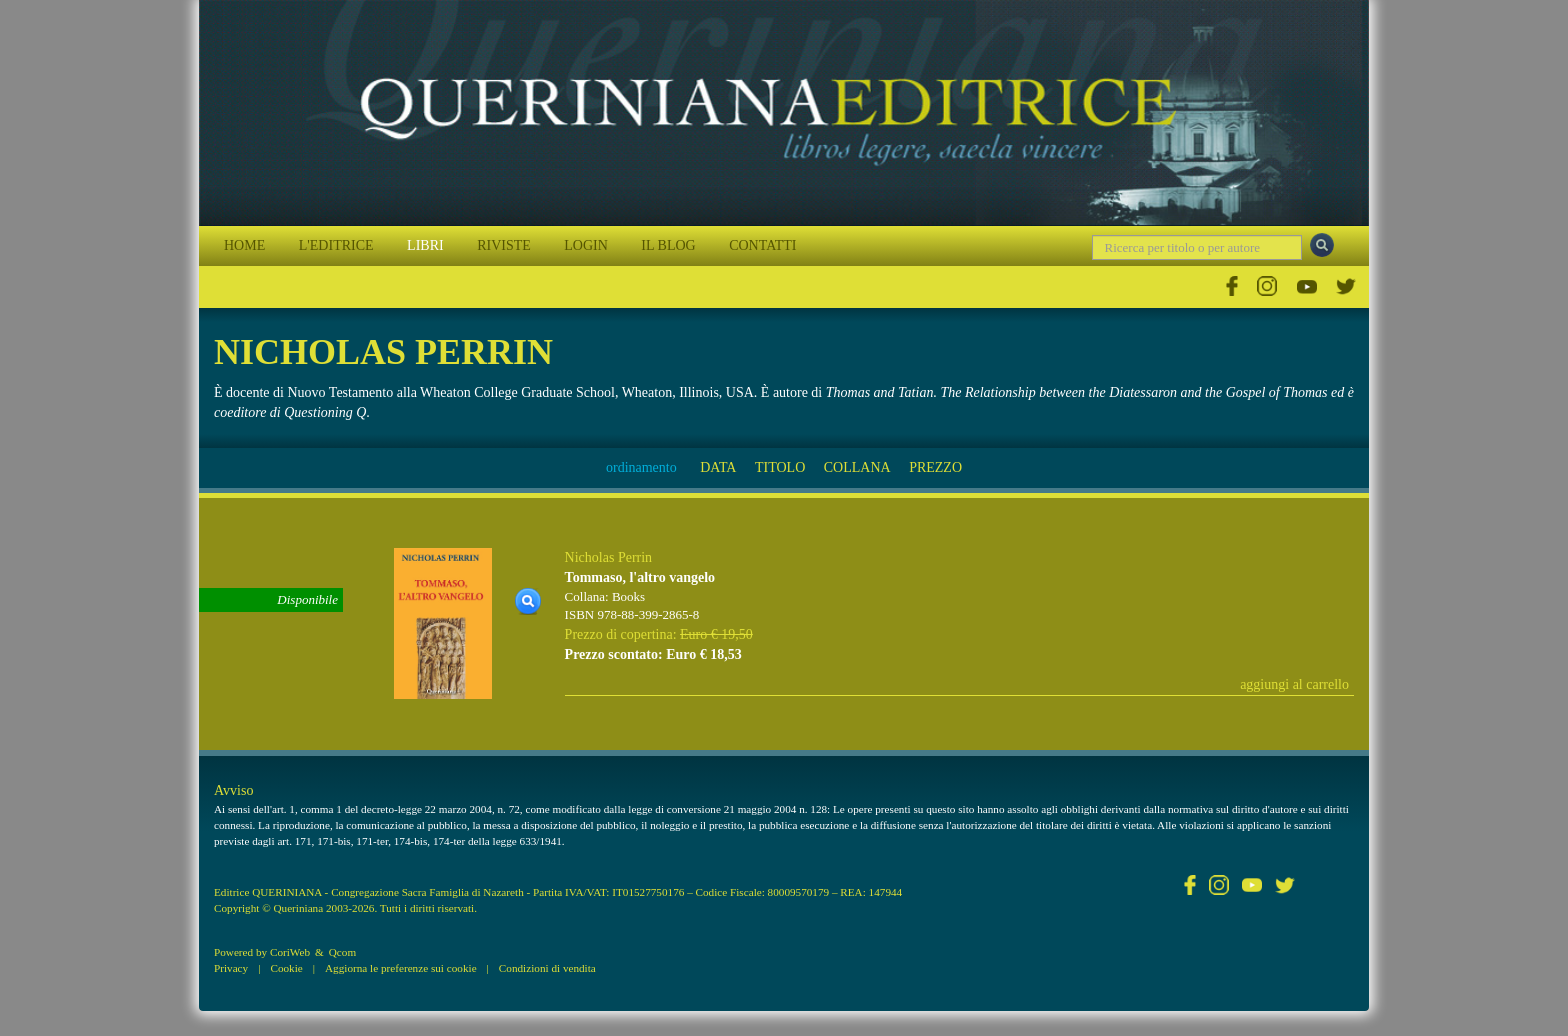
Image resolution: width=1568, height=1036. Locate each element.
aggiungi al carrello (1294, 684)
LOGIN (586, 245)
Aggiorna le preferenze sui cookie (401, 968)
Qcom (342, 952)
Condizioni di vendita (547, 968)
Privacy (231, 968)
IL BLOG (668, 245)
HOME (244, 245)
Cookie (286, 968)
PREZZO (935, 467)
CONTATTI (762, 245)
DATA (718, 467)
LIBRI (425, 245)
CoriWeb (290, 952)
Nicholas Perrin (608, 557)
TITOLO (780, 467)
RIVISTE (504, 245)
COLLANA (857, 467)
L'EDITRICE (336, 245)
